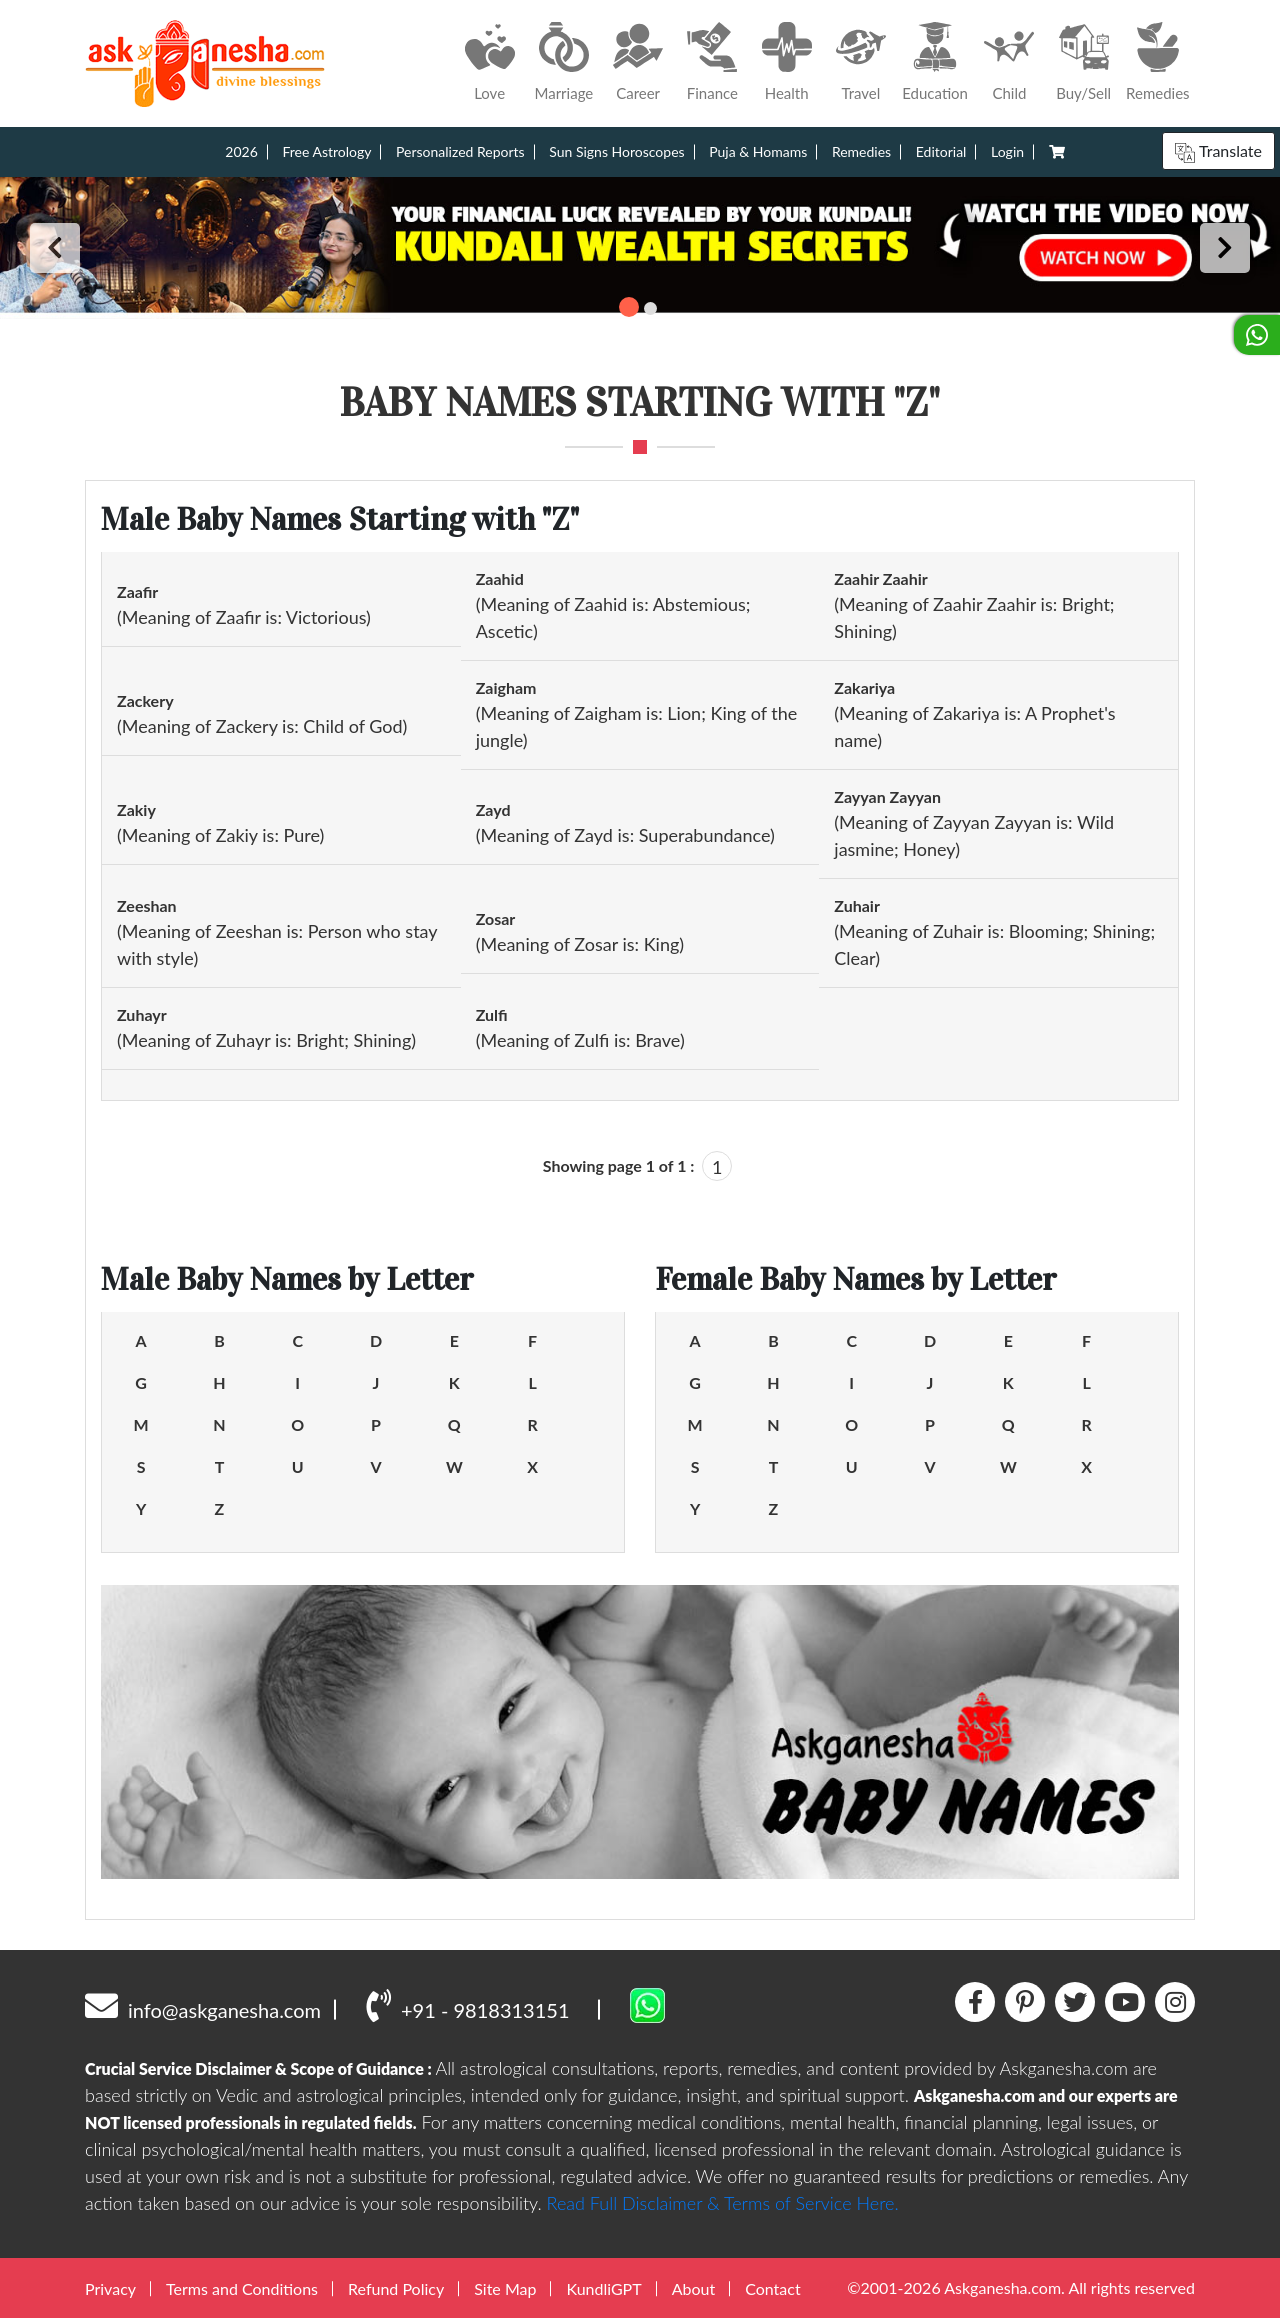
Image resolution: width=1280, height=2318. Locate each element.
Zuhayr (142, 1014)
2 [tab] (650, 308)
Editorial (941, 151)
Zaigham (506, 687)
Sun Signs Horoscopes (616, 151)
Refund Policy (396, 2288)
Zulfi (492, 1014)
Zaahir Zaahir (880, 578)
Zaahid (500, 578)
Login (1007, 151)
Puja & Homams (758, 151)
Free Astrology (326, 151)
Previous (55, 248)
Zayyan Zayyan (887, 796)
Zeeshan (147, 905)
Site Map (505, 2288)
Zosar (496, 918)
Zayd (493, 809)
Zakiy (136, 809)
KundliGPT (603, 2288)
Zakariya (864, 687)
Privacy (110, 2288)
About (694, 2288)
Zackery (145, 700)
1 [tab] (629, 307)
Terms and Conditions (242, 2288)
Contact (772, 2288)
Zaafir (137, 591)
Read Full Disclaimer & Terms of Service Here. (723, 2203)
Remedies (861, 151)
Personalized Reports (460, 151)
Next (1225, 248)
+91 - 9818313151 (467, 2005)
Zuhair (857, 905)
